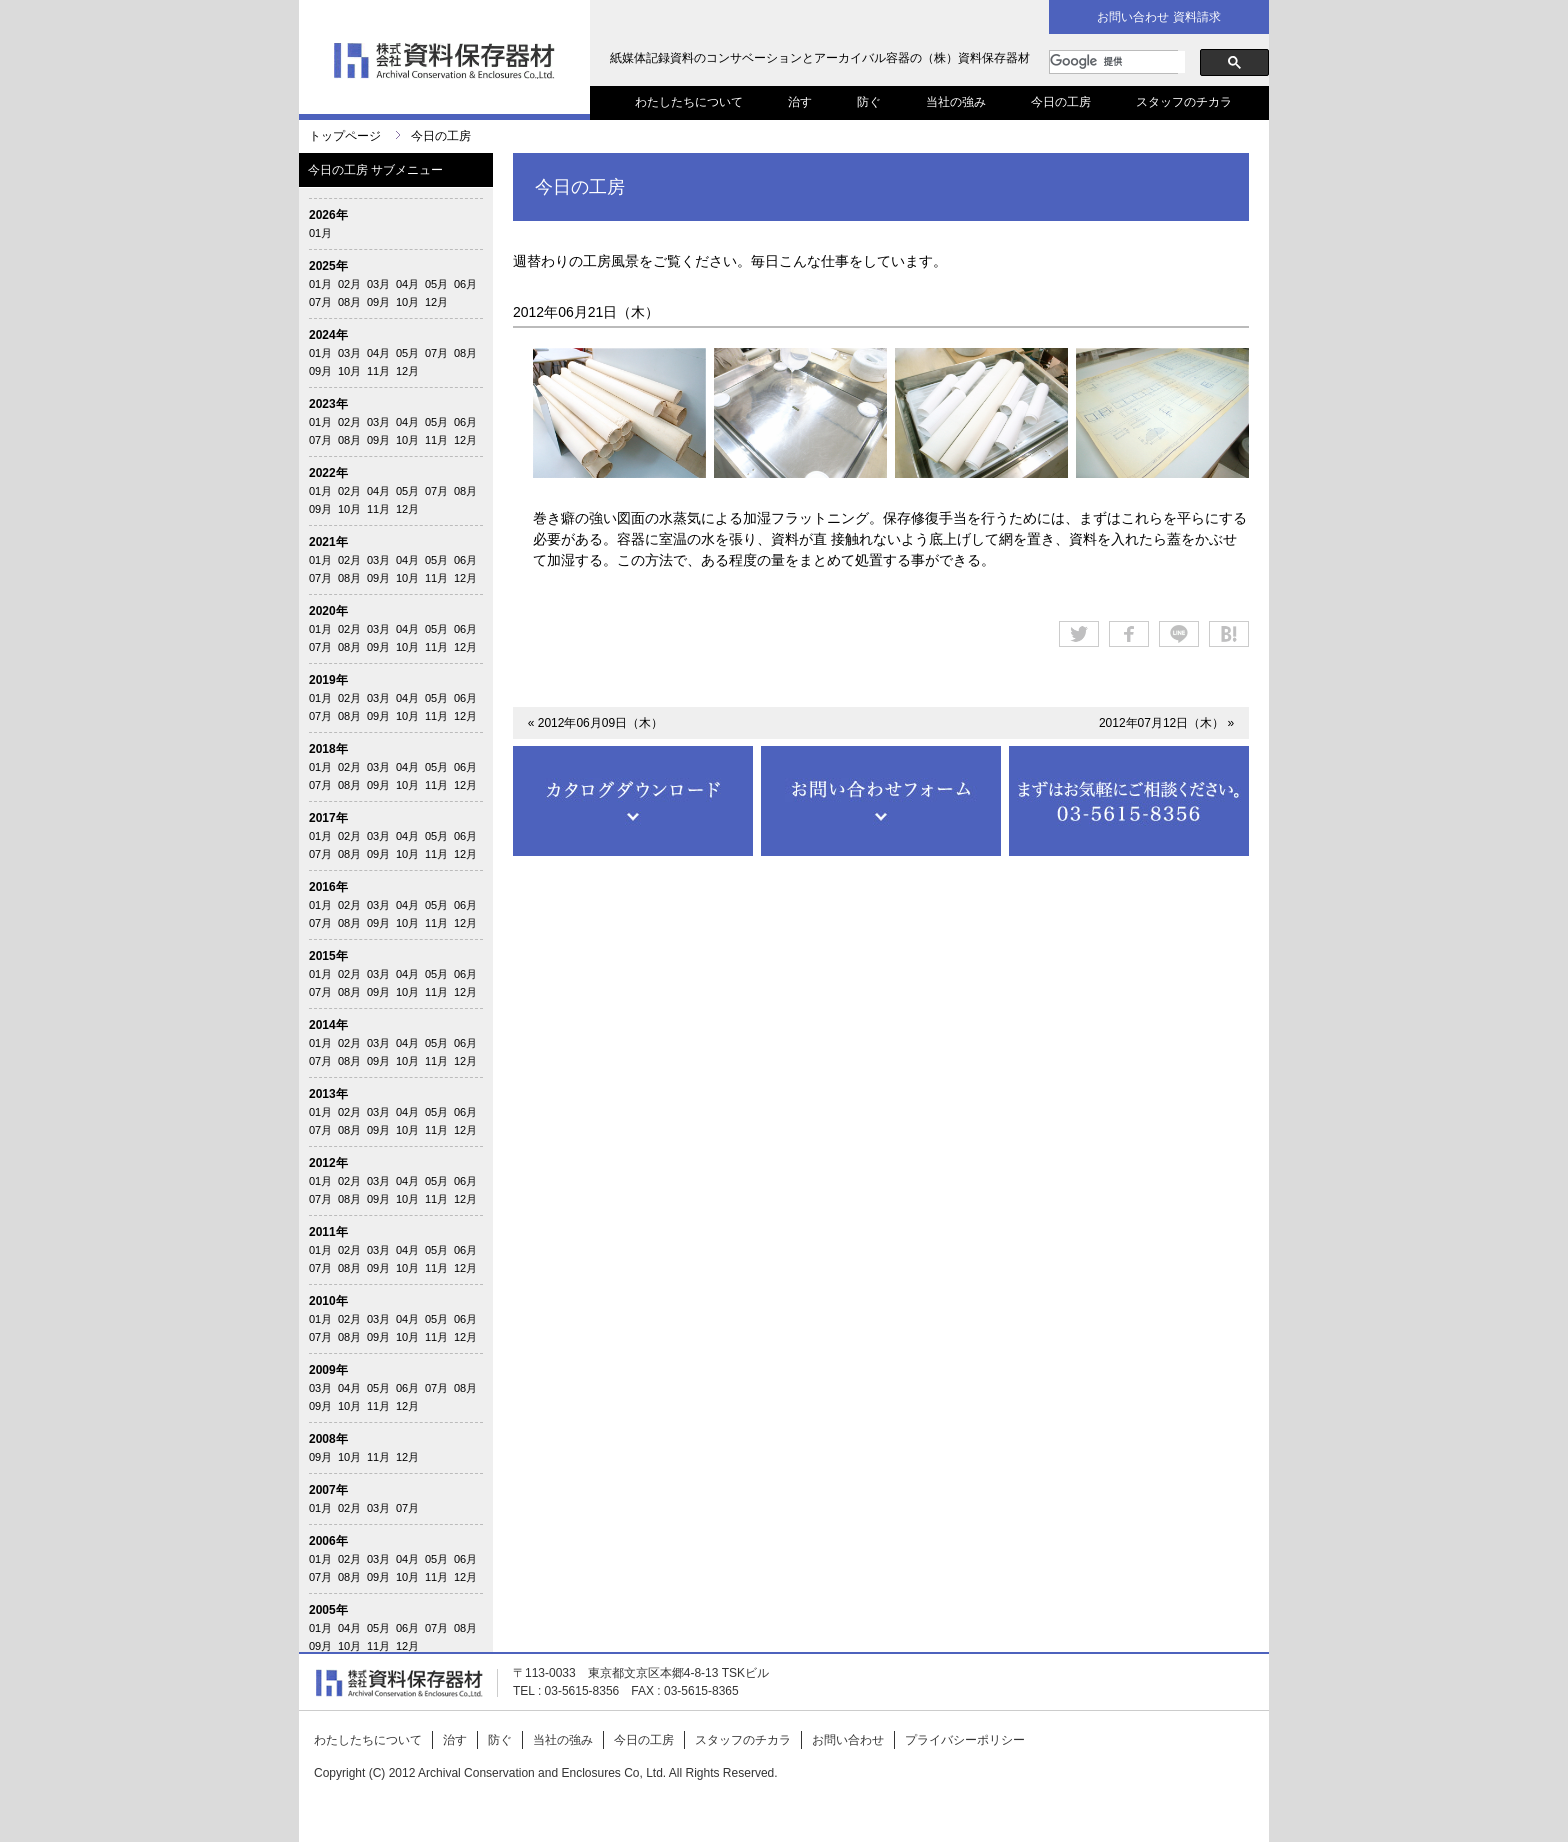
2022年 (328, 473)
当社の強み (956, 102)
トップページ (345, 136)
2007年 (328, 1490)
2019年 (328, 680)
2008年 (328, 1439)
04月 (407, 284)
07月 (320, 302)
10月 (407, 302)
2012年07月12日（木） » (1166, 723)
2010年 (328, 1301)
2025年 (328, 266)
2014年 (328, 1025)
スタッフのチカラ (1184, 102)
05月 (436, 284)
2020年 (328, 611)
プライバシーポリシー (965, 1740)
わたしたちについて (689, 102)
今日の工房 (1061, 102)
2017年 (328, 818)
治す (800, 102)
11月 (378, 371)
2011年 (328, 1232)
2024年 (328, 335)
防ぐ (869, 102)
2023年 (328, 404)
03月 (378, 284)
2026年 (328, 215)
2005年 (328, 1610)
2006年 (328, 1541)
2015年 (328, 956)
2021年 (328, 542)
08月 (349, 302)
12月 (436, 302)
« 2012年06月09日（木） (595, 723)
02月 (349, 284)
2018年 (328, 749)
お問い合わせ (848, 1740)
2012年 (328, 1163)
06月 (465, 284)
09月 (378, 302)
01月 (320, 233)
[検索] (1117, 62)
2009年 (328, 1370)
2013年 (328, 1094)
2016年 (328, 887)
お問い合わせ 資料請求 (1158, 17)
